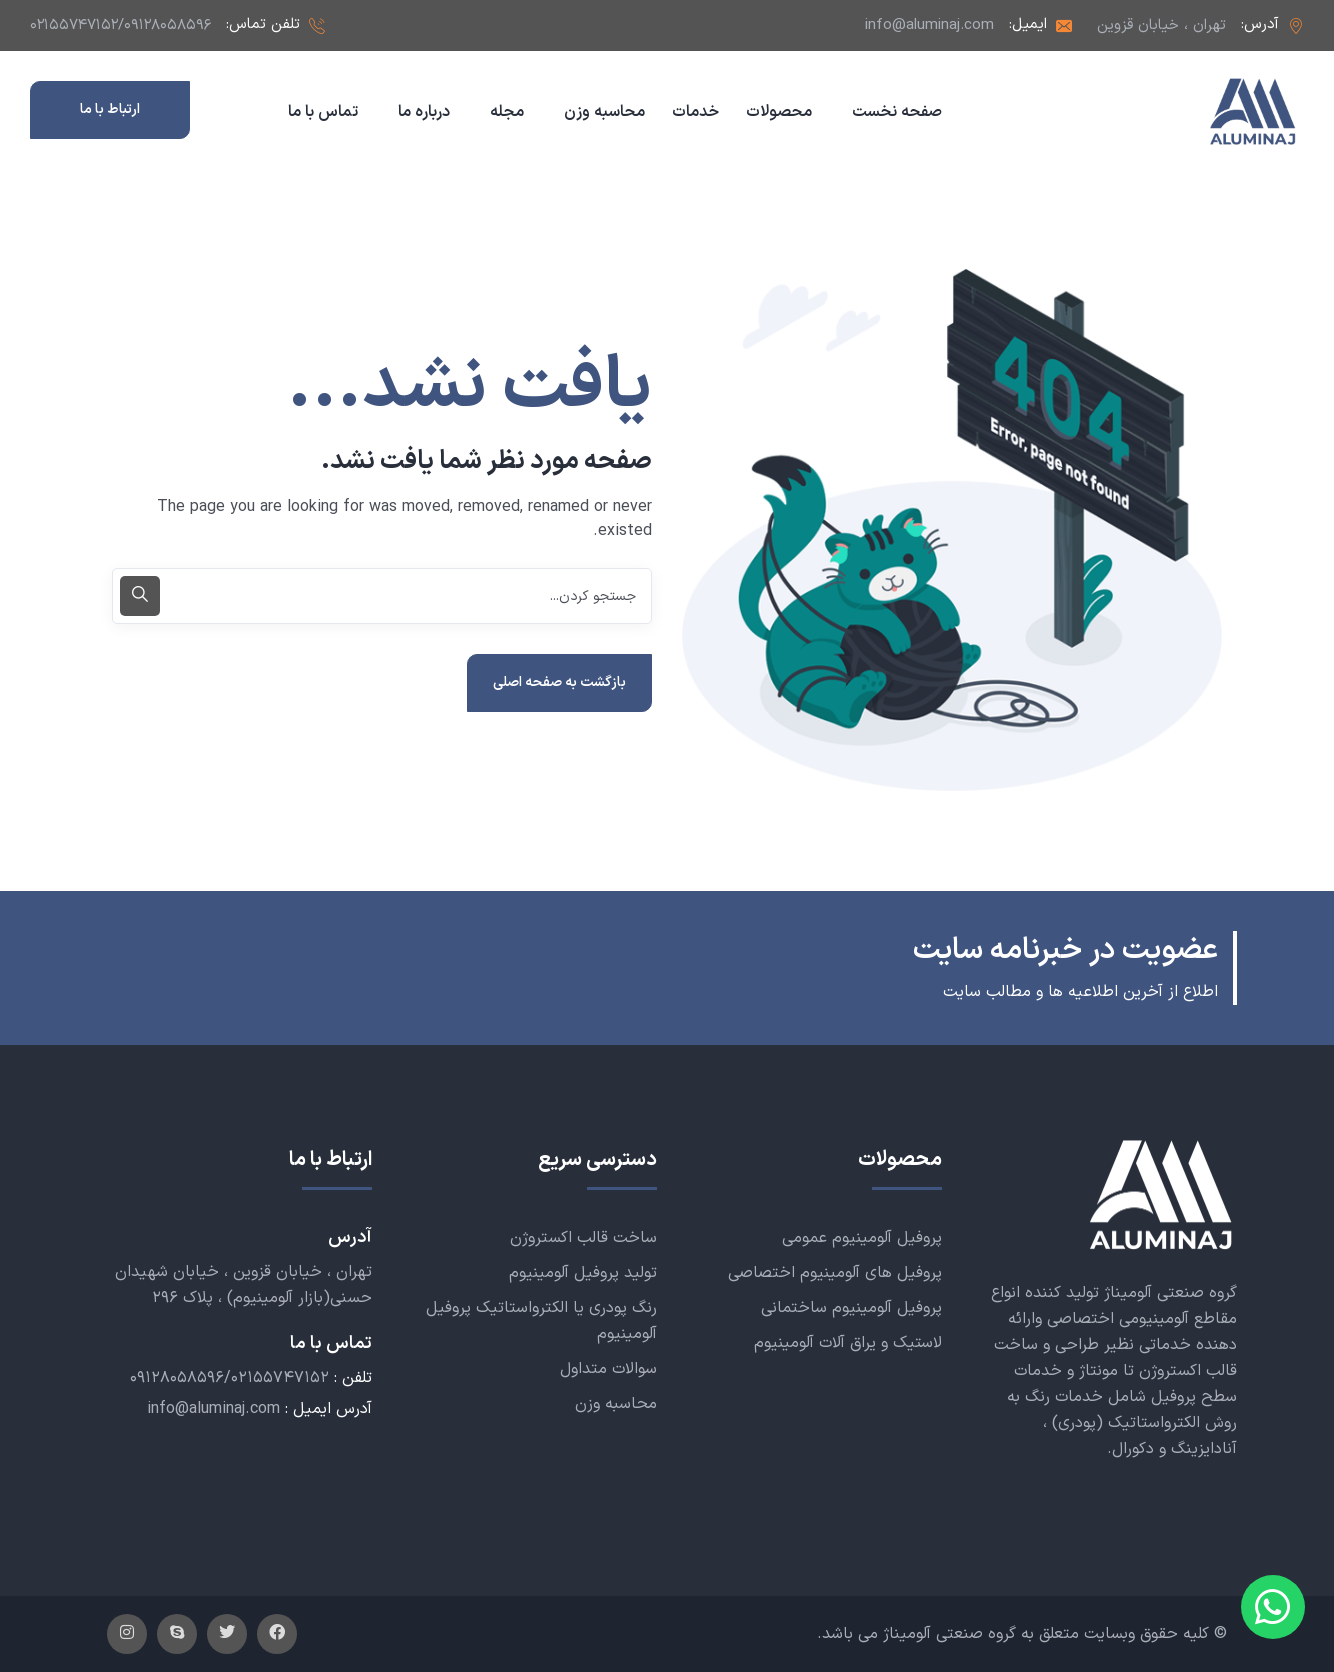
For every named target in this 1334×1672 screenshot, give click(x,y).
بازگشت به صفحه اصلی (559, 682)
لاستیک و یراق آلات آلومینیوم (848, 1343)
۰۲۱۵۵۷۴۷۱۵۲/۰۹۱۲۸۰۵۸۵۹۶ (120, 25)
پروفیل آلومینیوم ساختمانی (851, 1308)
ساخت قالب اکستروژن (583, 1238)
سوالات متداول (608, 1369)
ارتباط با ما (110, 109)
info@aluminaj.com (929, 25)
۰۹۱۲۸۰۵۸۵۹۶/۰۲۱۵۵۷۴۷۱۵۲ (229, 1378)
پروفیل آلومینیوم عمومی (862, 1238)
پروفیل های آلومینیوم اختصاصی (835, 1273)
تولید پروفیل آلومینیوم (583, 1273)
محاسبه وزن (616, 1404)
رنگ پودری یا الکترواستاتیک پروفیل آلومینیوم (541, 1321)
